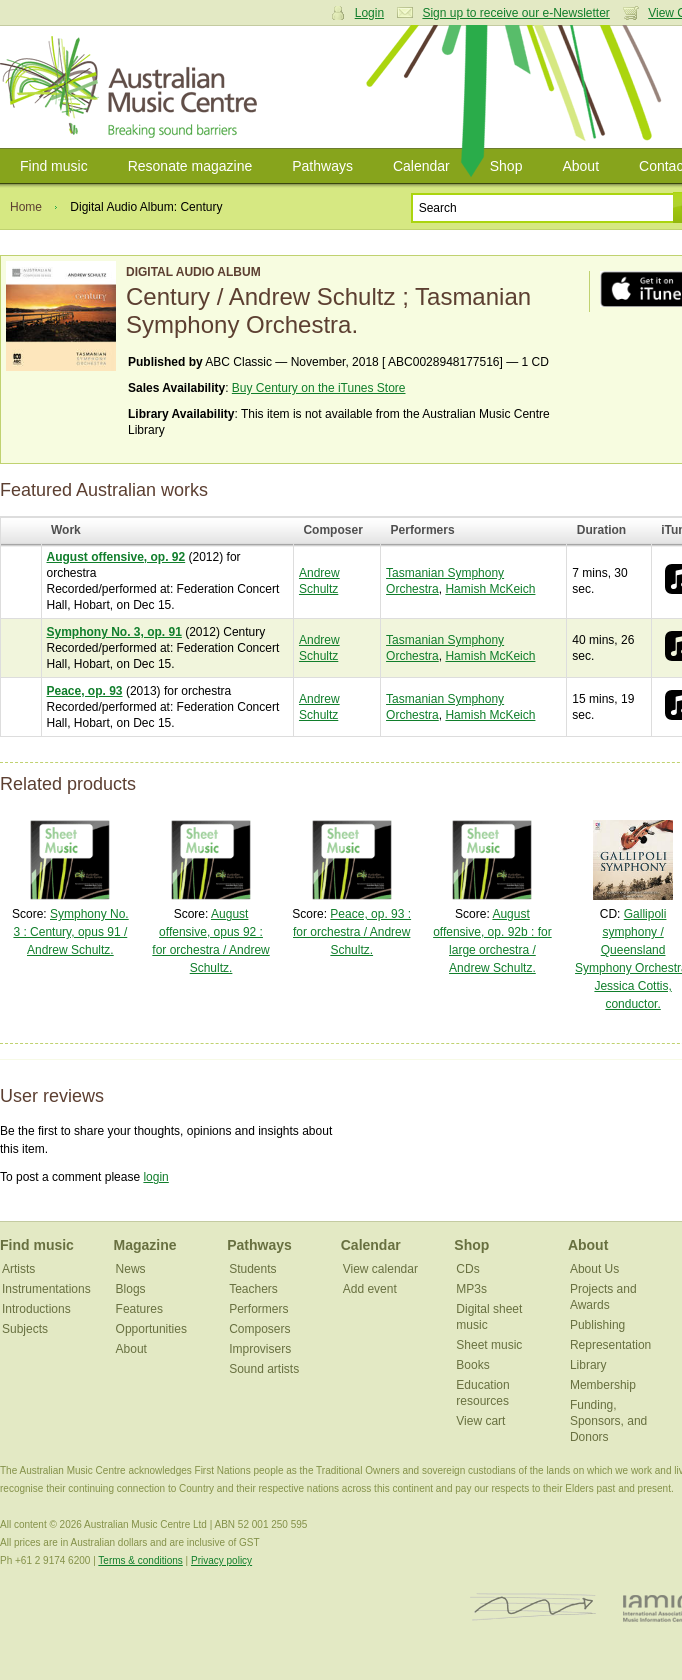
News (131, 1269)
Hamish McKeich (490, 589)
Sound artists (264, 1369)
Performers (258, 1309)
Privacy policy (221, 1560)
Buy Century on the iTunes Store (319, 388)
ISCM (533, 1607)
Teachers (253, 1289)
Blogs (131, 1289)
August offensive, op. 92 (116, 557)
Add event (370, 1289)
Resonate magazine (190, 166)
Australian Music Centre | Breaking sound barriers (132, 87)
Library (588, 1365)
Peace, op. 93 (85, 691)
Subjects (25, 1329)
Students (252, 1269)
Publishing (597, 1325)
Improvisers (260, 1349)
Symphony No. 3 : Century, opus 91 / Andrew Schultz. (70, 932)
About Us (594, 1269)
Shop (506, 166)
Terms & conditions (140, 1560)
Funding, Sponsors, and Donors (608, 1421)
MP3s (471, 1289)
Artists (18, 1269)
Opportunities (151, 1329)
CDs (467, 1269)
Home (26, 207)
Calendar (421, 166)
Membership (603, 1385)
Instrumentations (46, 1289)
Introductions (36, 1309)
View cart (480, 1421)
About (580, 166)
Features (139, 1309)
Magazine (145, 1245)
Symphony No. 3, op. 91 (114, 632)
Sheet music (489, 1345)
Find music (54, 166)
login (155, 1177)
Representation (610, 1345)
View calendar (380, 1269)
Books (472, 1365)
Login (369, 13)
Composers (259, 1329)
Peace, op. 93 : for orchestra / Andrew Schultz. (352, 932)
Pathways (322, 166)
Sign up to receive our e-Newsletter (515, 13)
